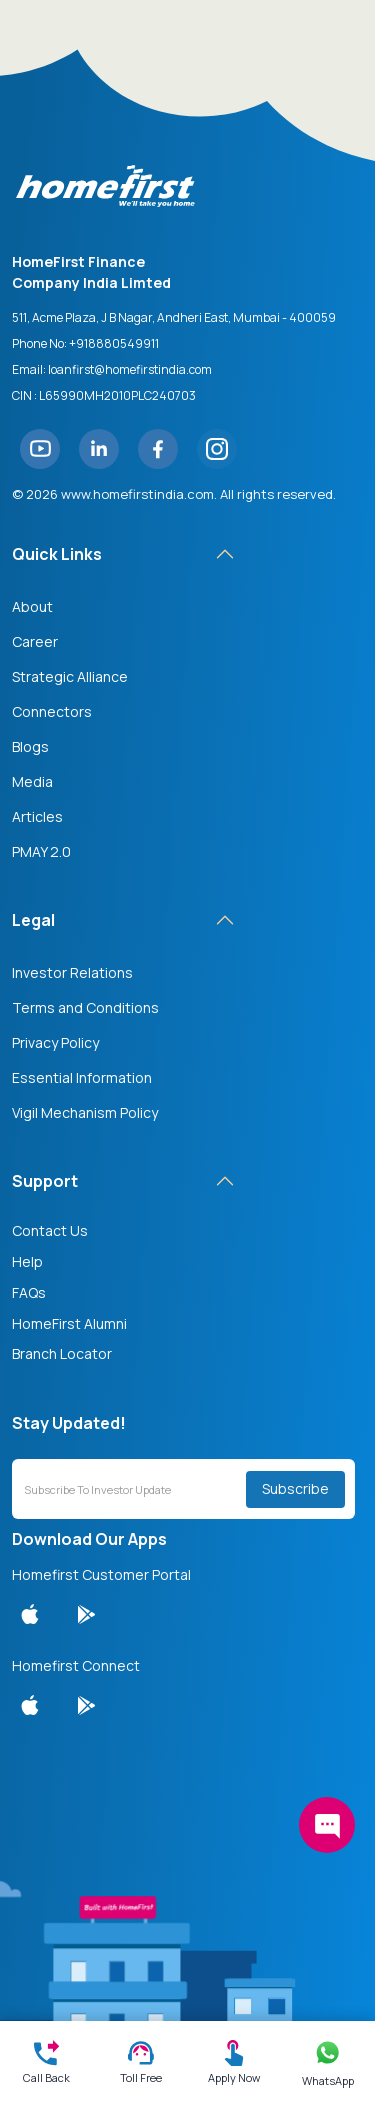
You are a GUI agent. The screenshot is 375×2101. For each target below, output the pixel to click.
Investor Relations (72, 972)
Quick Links (57, 554)
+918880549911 (114, 343)
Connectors (52, 711)
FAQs (29, 1292)
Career (35, 641)
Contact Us (50, 1230)
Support (45, 1181)
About (32, 606)
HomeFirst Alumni (69, 1323)
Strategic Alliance (70, 676)
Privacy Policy (55, 1042)
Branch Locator (62, 1353)
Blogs (30, 746)
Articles (37, 816)
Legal (33, 920)
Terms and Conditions (85, 1007)
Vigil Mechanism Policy (85, 1112)
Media (32, 781)
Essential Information (82, 1077)
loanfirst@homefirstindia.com (130, 369)
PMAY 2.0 (41, 851)
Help (27, 1261)
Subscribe (295, 1488)
